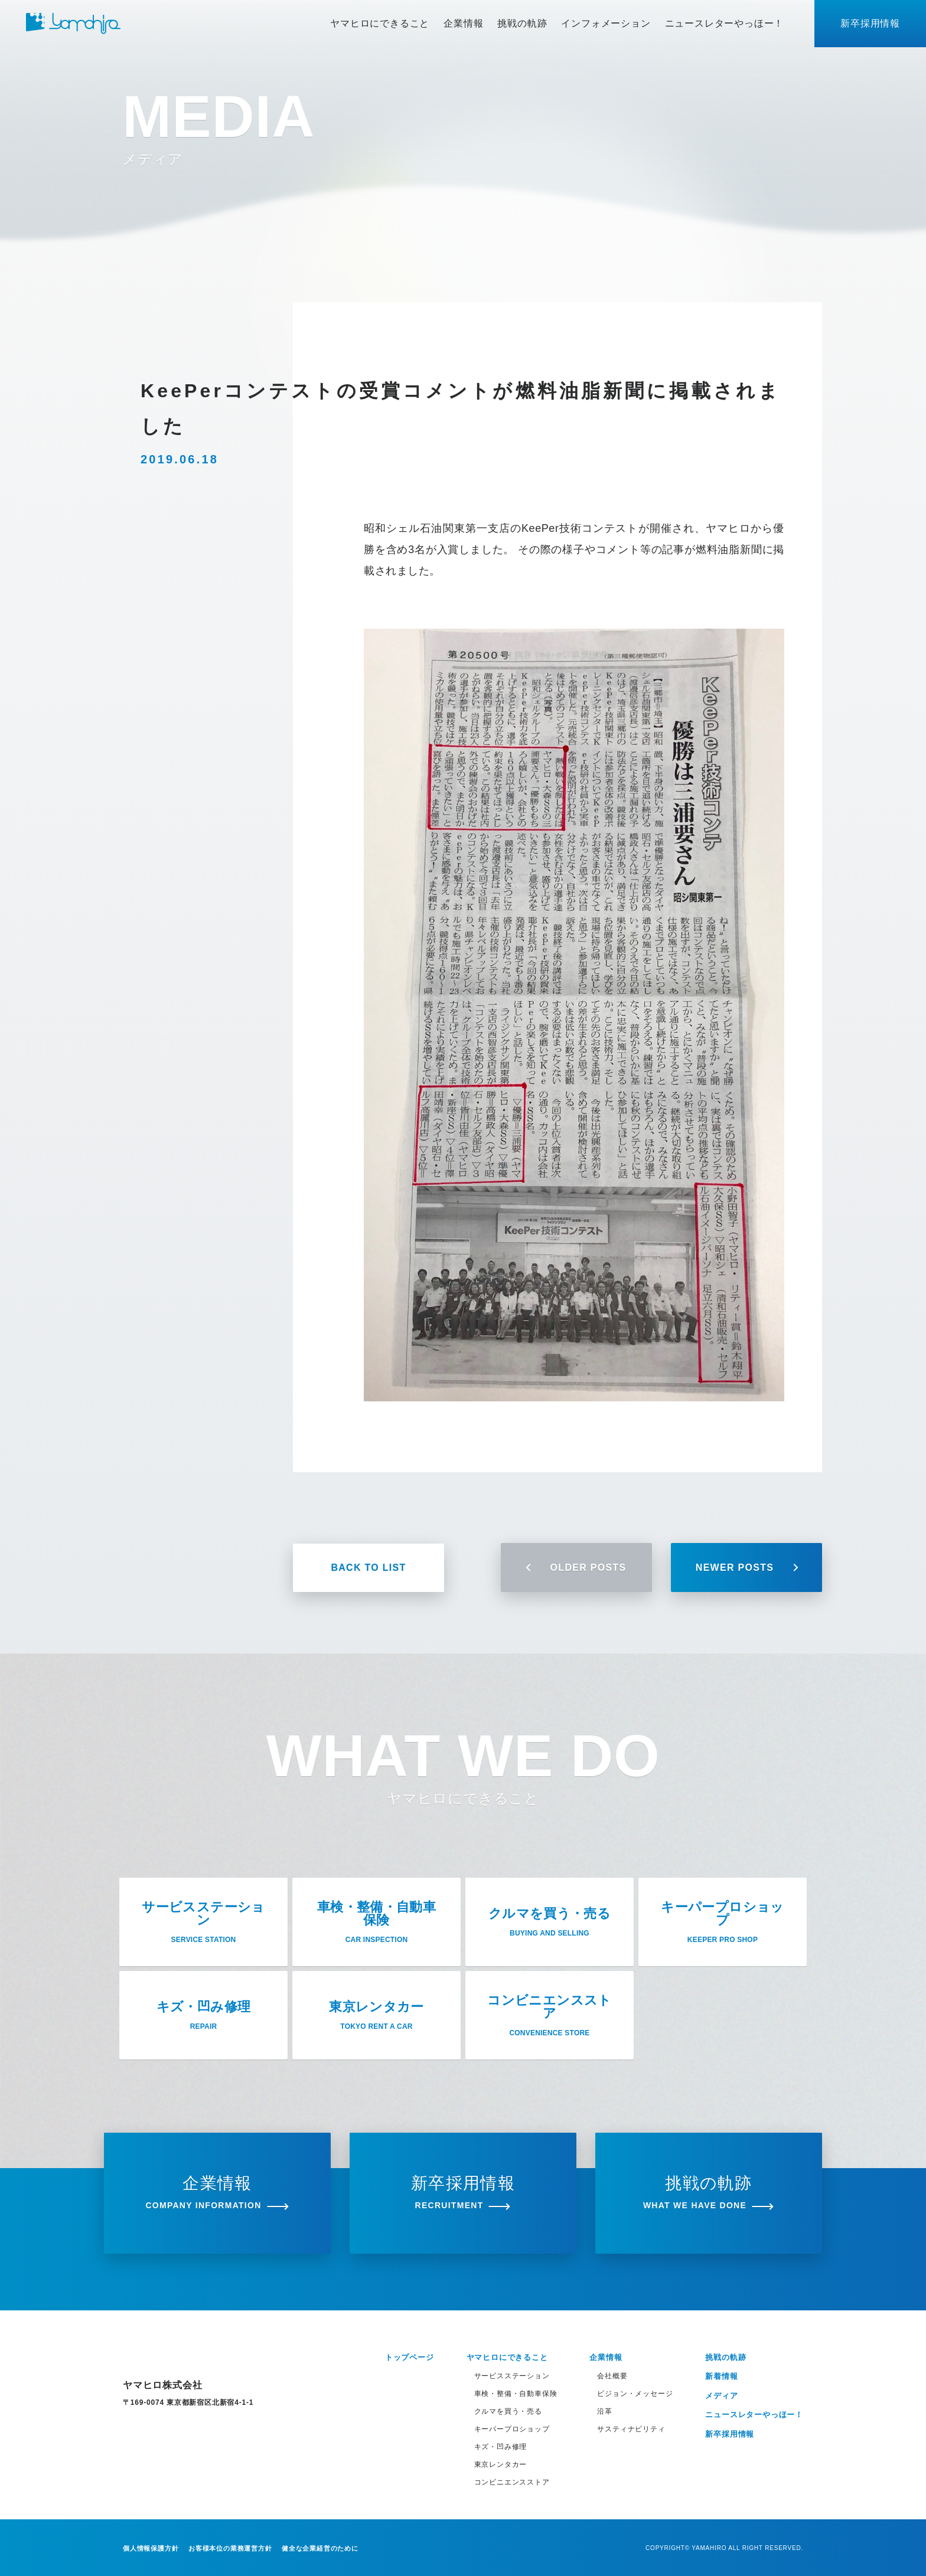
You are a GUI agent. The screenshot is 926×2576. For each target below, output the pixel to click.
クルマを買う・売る (508, 2411)
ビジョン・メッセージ (635, 2393)
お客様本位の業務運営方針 (230, 2548)
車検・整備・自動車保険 (515, 2393)
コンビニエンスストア (512, 2482)
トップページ (409, 2357)
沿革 (604, 2411)
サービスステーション (512, 2376)
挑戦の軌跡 (522, 23)
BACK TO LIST (368, 1567)
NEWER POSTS (746, 1567)
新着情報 (721, 2376)
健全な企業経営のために (320, 2548)
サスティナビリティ (631, 2429)
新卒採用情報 (870, 23)
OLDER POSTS (577, 1567)
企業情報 (463, 23)
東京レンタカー (500, 2464)
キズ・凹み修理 (500, 2447)
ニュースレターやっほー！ (724, 23)
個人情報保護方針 (150, 2548)
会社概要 (612, 2376)
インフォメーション (605, 23)
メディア (721, 2395)
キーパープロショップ (512, 2429)
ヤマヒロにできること (379, 23)
